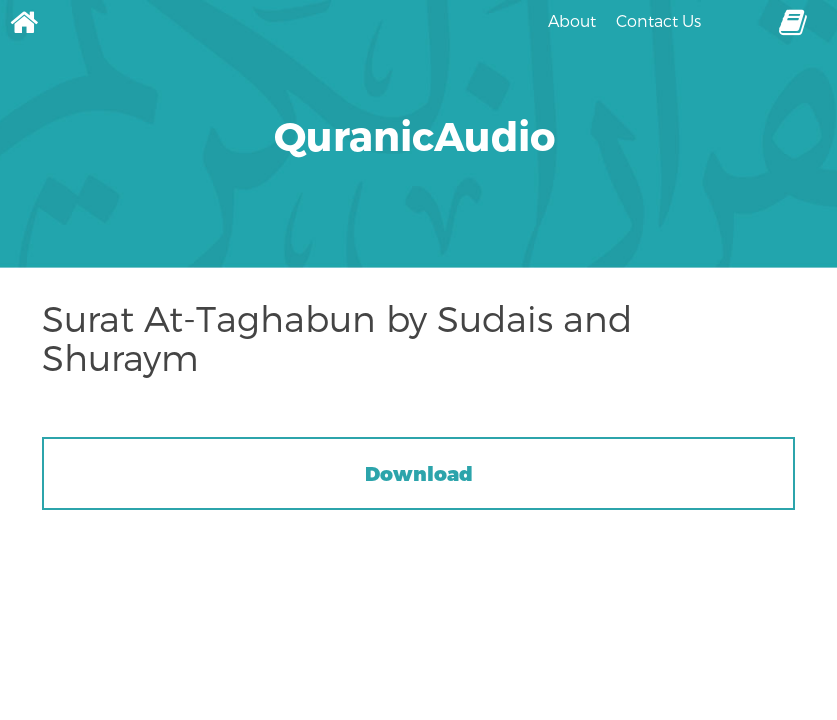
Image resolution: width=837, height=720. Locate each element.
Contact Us (658, 20)
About (572, 20)
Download (419, 473)
